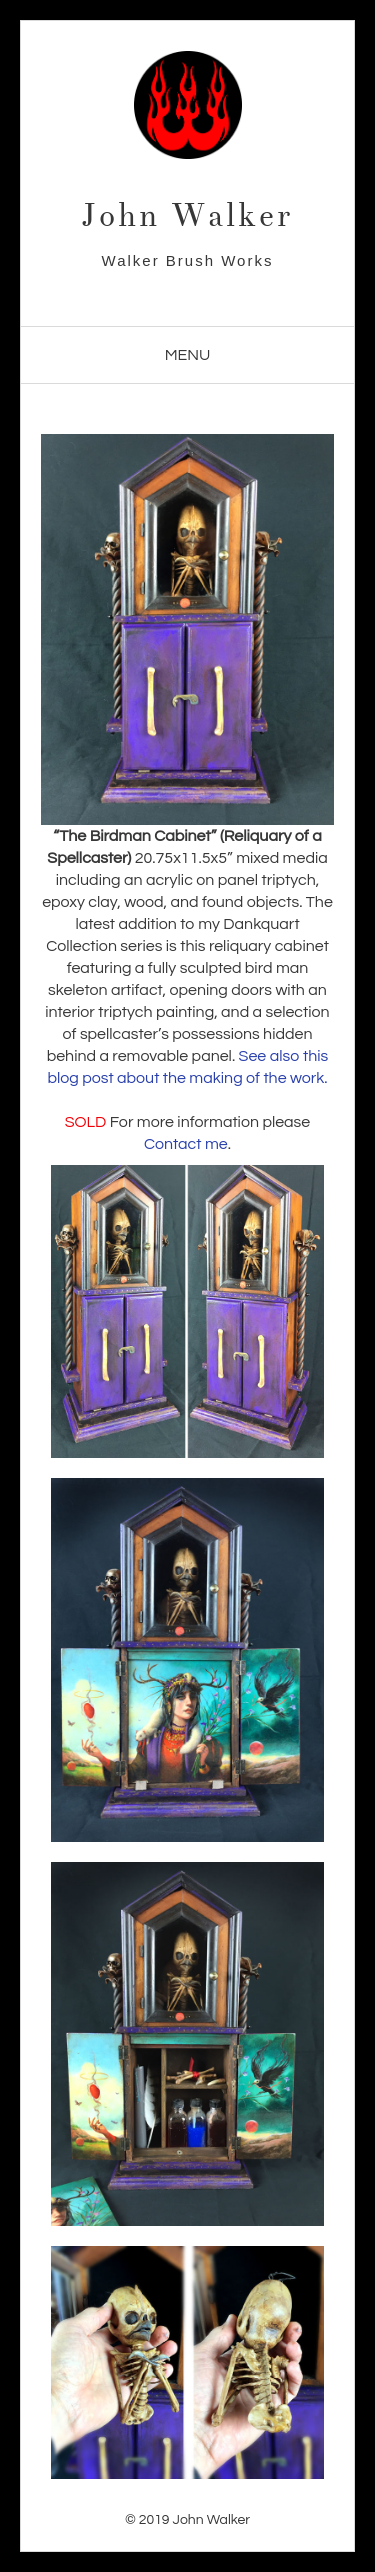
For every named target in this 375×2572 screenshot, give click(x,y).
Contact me (186, 1144)
